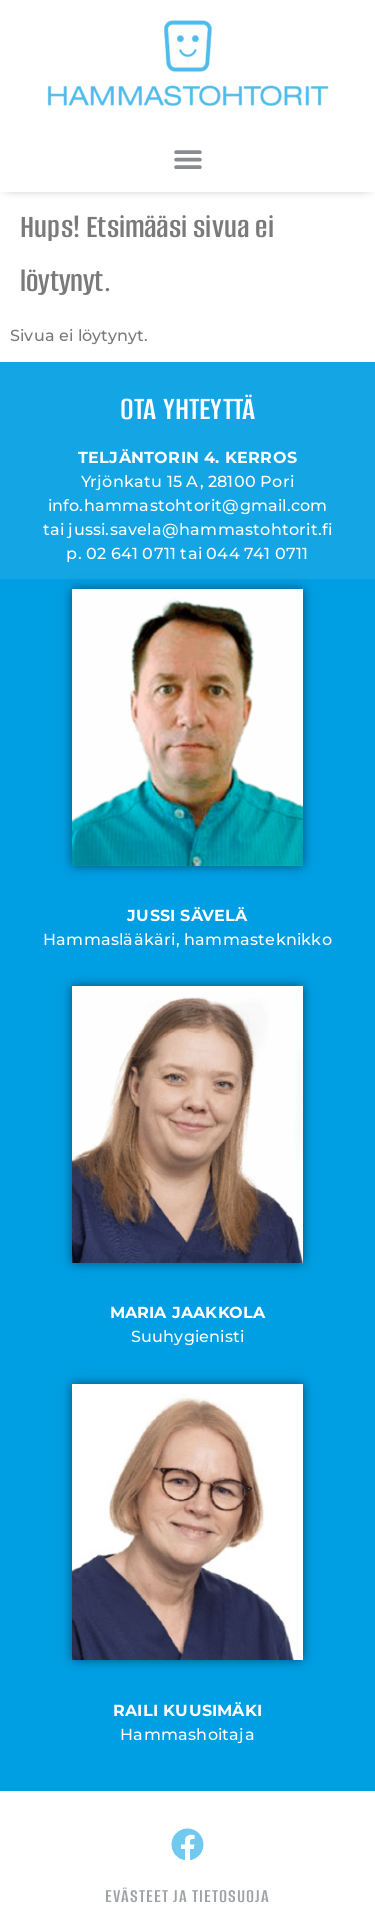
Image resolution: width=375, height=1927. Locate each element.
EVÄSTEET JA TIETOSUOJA (187, 1896)
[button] (187, 158)
